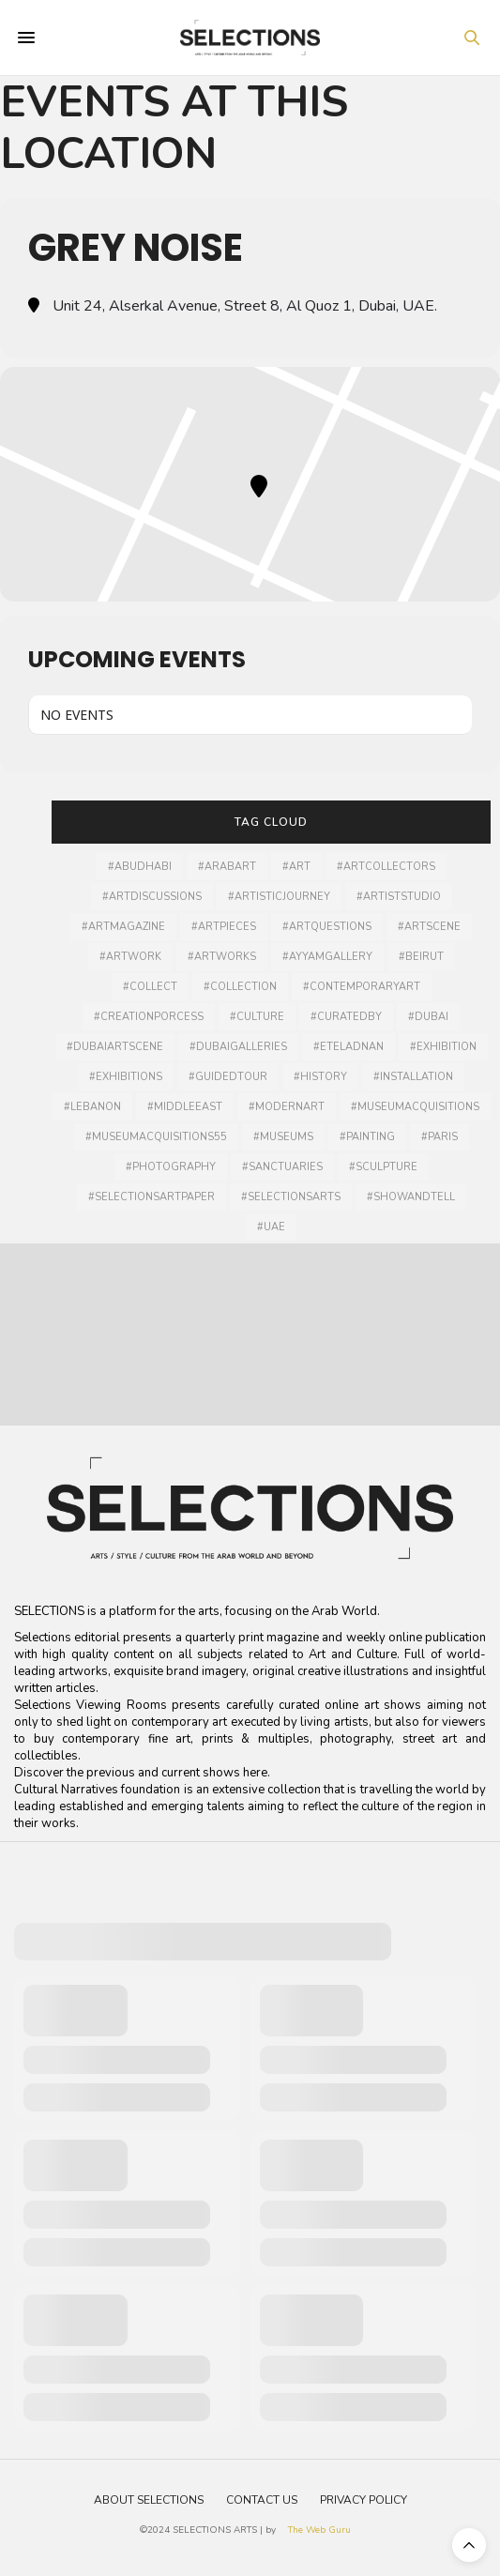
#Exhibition (443, 1047)
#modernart (287, 1107)
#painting (367, 1137)
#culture (257, 1017)
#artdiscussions (152, 897)
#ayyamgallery (327, 957)
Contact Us (261, 2499)
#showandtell (411, 1197)
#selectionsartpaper (151, 1197)
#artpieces (223, 927)
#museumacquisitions (415, 1107)
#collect (150, 987)
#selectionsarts (291, 1197)
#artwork (130, 957)
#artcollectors (386, 867)
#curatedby (346, 1017)
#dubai (428, 1017)
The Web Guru (319, 2530)
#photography (171, 1167)
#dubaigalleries (238, 1047)
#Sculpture (383, 1167)
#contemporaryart (361, 987)
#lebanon (92, 1107)
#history (320, 1077)
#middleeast (184, 1107)
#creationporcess (149, 1017)
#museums (283, 1137)
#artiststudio (398, 897)
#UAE (271, 1227)
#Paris (439, 1137)
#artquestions (326, 927)
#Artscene (429, 927)
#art (296, 867)
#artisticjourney (279, 897)
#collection (240, 987)
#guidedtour (228, 1077)
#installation (413, 1077)
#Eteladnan (348, 1047)
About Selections (149, 2499)
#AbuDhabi (140, 867)
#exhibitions (125, 1077)
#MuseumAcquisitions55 (156, 1137)
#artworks (222, 957)
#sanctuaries (282, 1167)
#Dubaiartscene (115, 1047)
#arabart (227, 867)
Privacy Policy (363, 2499)
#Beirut (421, 957)
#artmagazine (123, 927)
